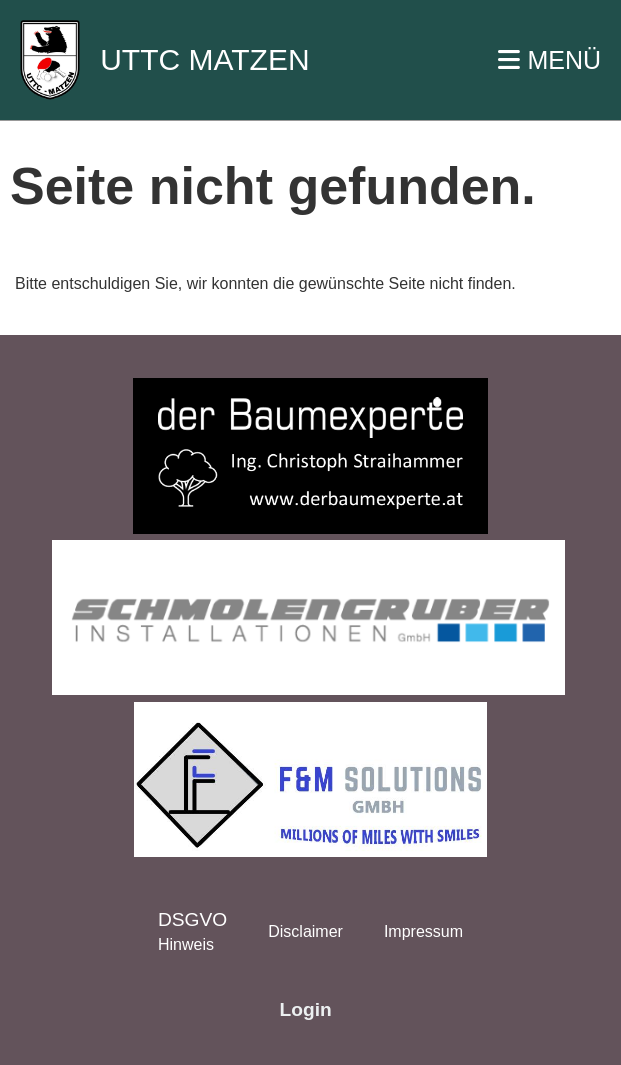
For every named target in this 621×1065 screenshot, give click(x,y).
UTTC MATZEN (204, 59)
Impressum (423, 931)
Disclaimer (305, 931)
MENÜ (549, 60)
